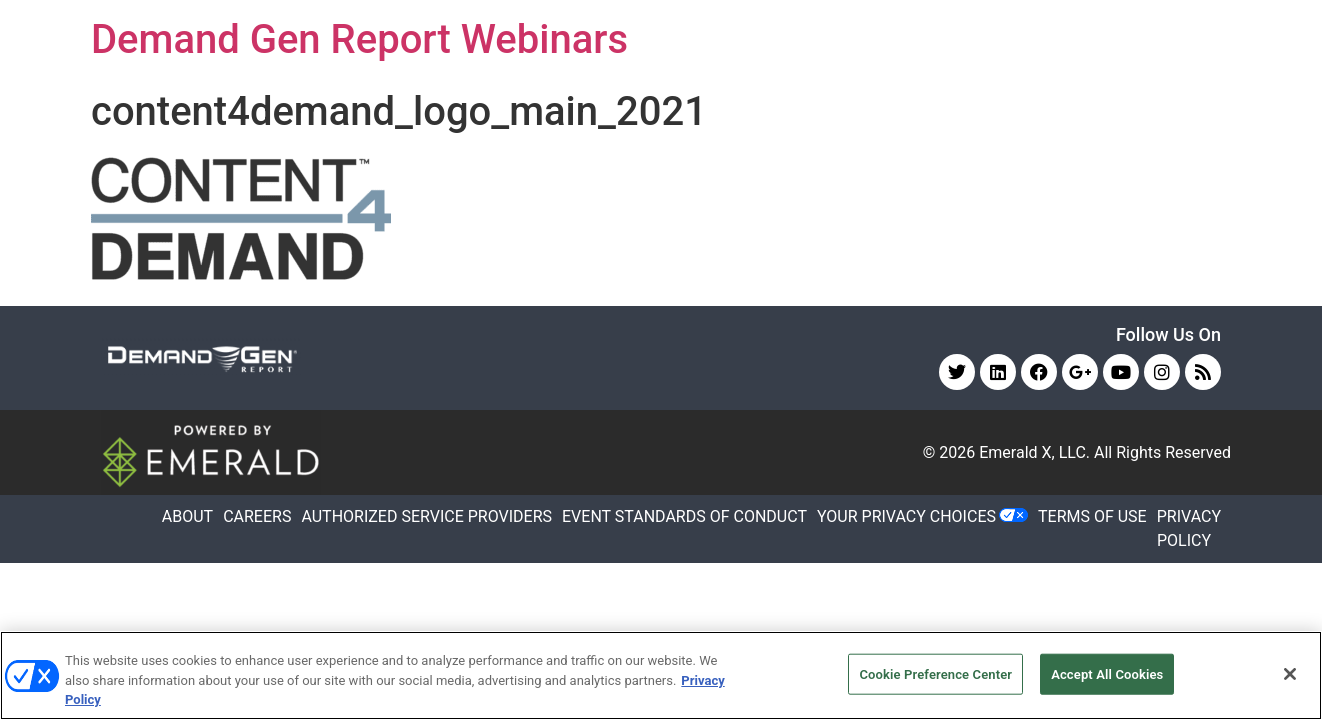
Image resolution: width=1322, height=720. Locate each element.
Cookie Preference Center (935, 673)
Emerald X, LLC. (1034, 452)
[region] (661, 675)
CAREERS (257, 516)
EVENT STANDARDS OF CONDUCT (684, 516)
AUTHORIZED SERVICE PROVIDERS (426, 516)
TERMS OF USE (1092, 516)
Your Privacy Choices (906, 516)
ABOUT (187, 516)
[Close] (1290, 674)
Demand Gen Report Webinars (359, 39)
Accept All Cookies (1107, 673)
